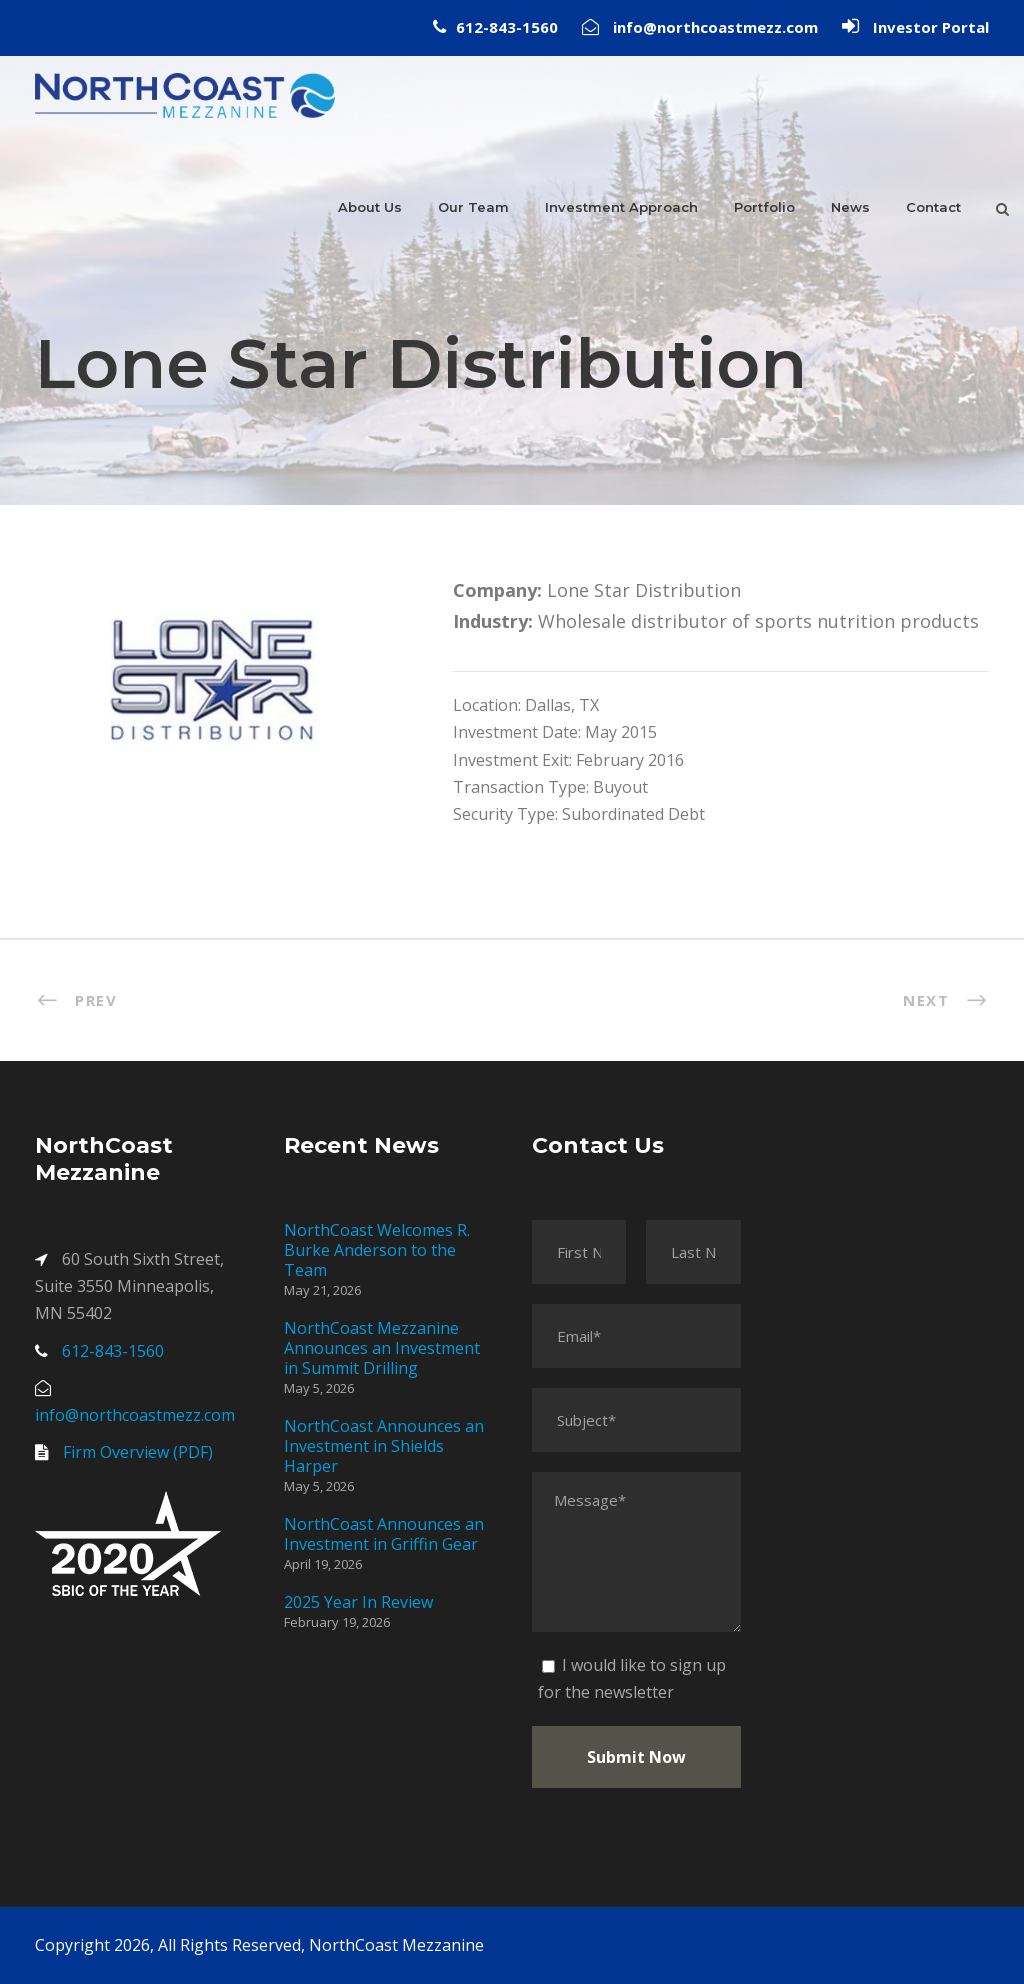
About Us (370, 207)
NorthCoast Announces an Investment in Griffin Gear (384, 1534)
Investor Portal (931, 27)
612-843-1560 (507, 27)
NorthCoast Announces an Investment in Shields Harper (384, 1446)
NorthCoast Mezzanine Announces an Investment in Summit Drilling (382, 1348)
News (850, 207)
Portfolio (764, 207)
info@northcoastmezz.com (715, 27)
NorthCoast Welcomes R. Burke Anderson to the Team (377, 1250)
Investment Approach (621, 207)
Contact (933, 207)
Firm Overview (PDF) (138, 1452)
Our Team (473, 207)
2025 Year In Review (358, 1602)
